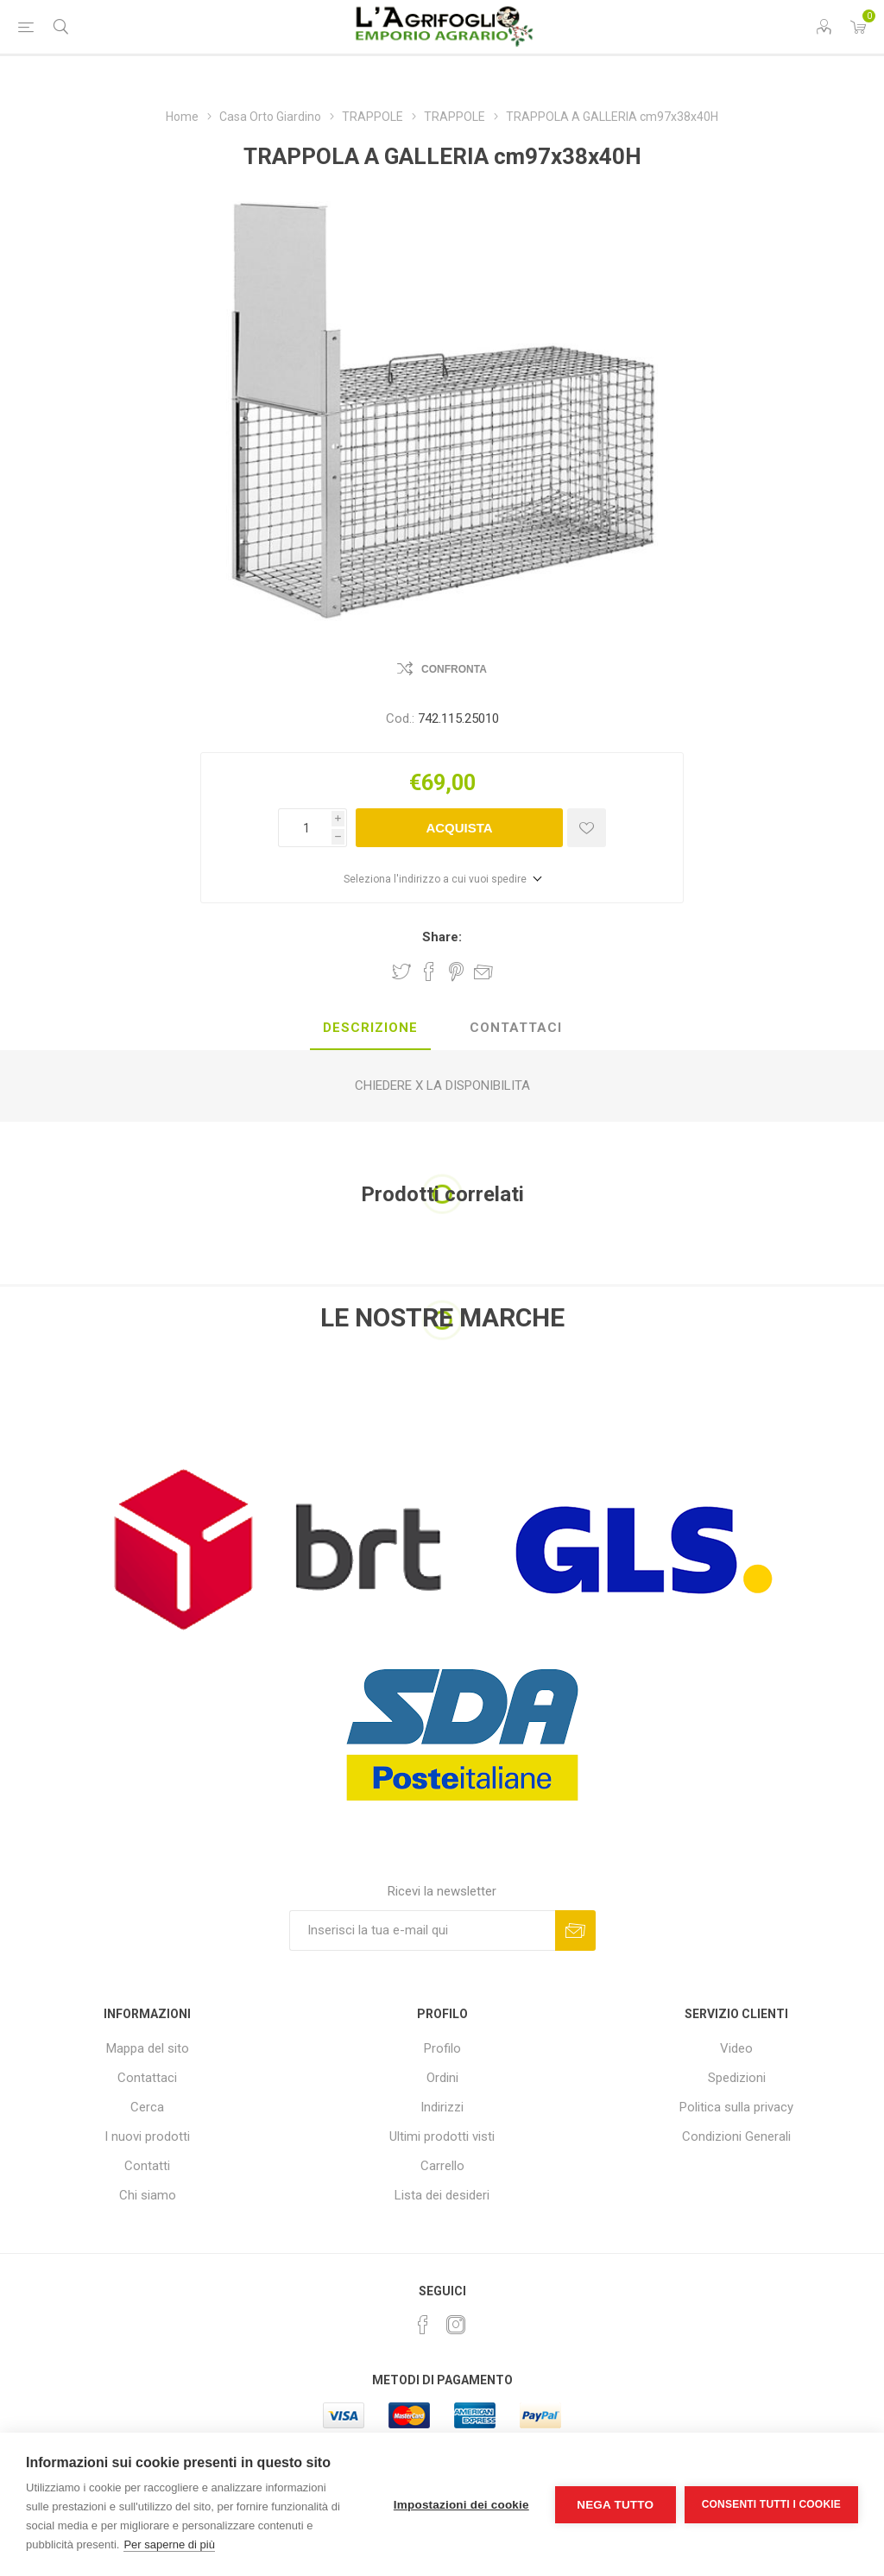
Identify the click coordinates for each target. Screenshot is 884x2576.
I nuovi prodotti (147, 2136)
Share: (442, 937)
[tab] (370, 1028)
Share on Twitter (401, 971)
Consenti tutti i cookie (771, 2504)
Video (736, 2048)
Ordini (442, 2077)
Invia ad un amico (483, 971)
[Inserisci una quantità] (305, 827)
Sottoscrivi (575, 1930)
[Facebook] (423, 2325)
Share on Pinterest (456, 971)
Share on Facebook (429, 971)
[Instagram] (456, 2325)
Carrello (442, 2166)
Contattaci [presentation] (516, 1027)
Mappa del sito (147, 2048)
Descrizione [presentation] (370, 1027)
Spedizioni (737, 2077)
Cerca (147, 2107)
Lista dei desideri (442, 2195)
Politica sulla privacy (736, 2107)
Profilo (442, 2048)
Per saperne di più (169, 2544)
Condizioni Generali (736, 2136)
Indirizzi (442, 2107)
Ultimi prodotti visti (442, 2136)
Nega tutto (615, 2504)
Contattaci (147, 2077)
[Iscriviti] (422, 1930)
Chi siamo (147, 2195)
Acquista (459, 827)
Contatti (147, 2166)
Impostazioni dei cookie (461, 2504)
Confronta (454, 669)
